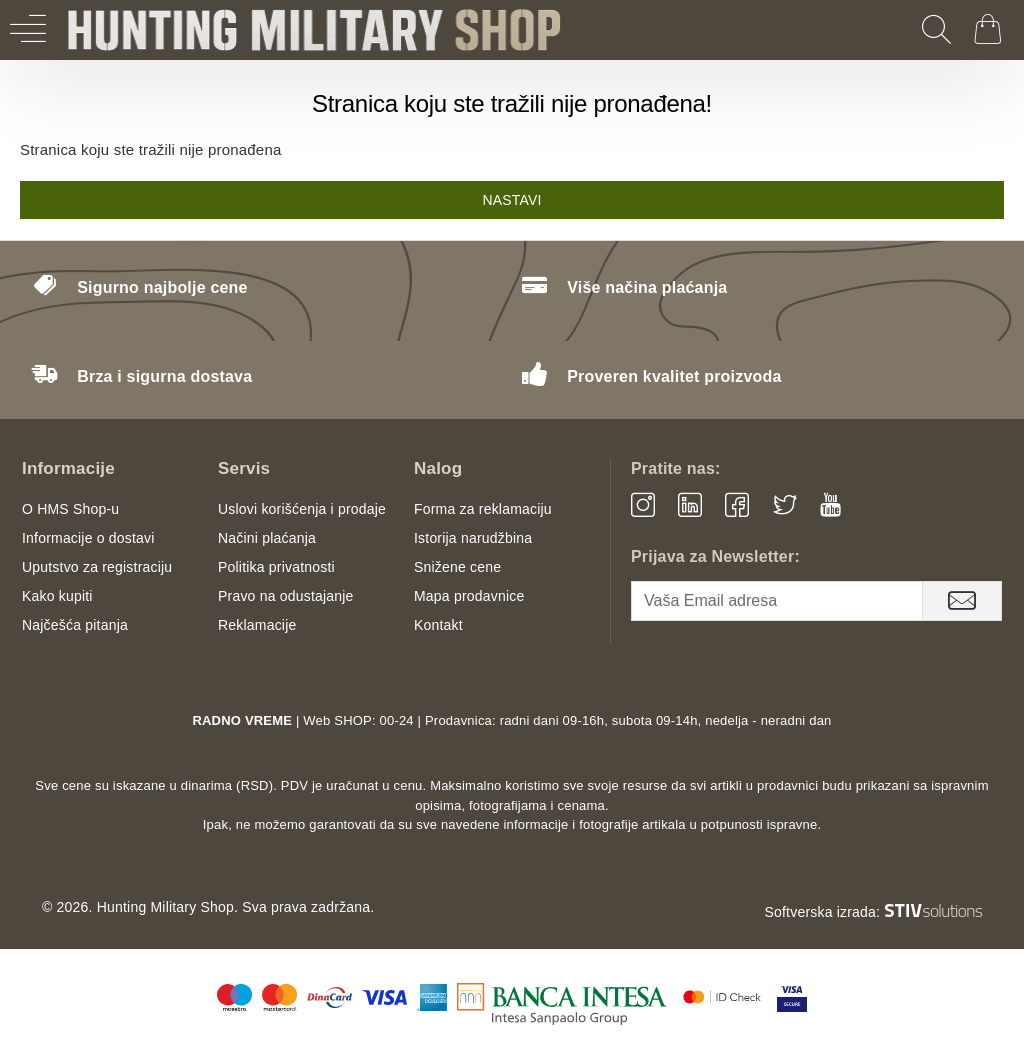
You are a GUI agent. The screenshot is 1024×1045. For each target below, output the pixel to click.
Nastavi (511, 200)
